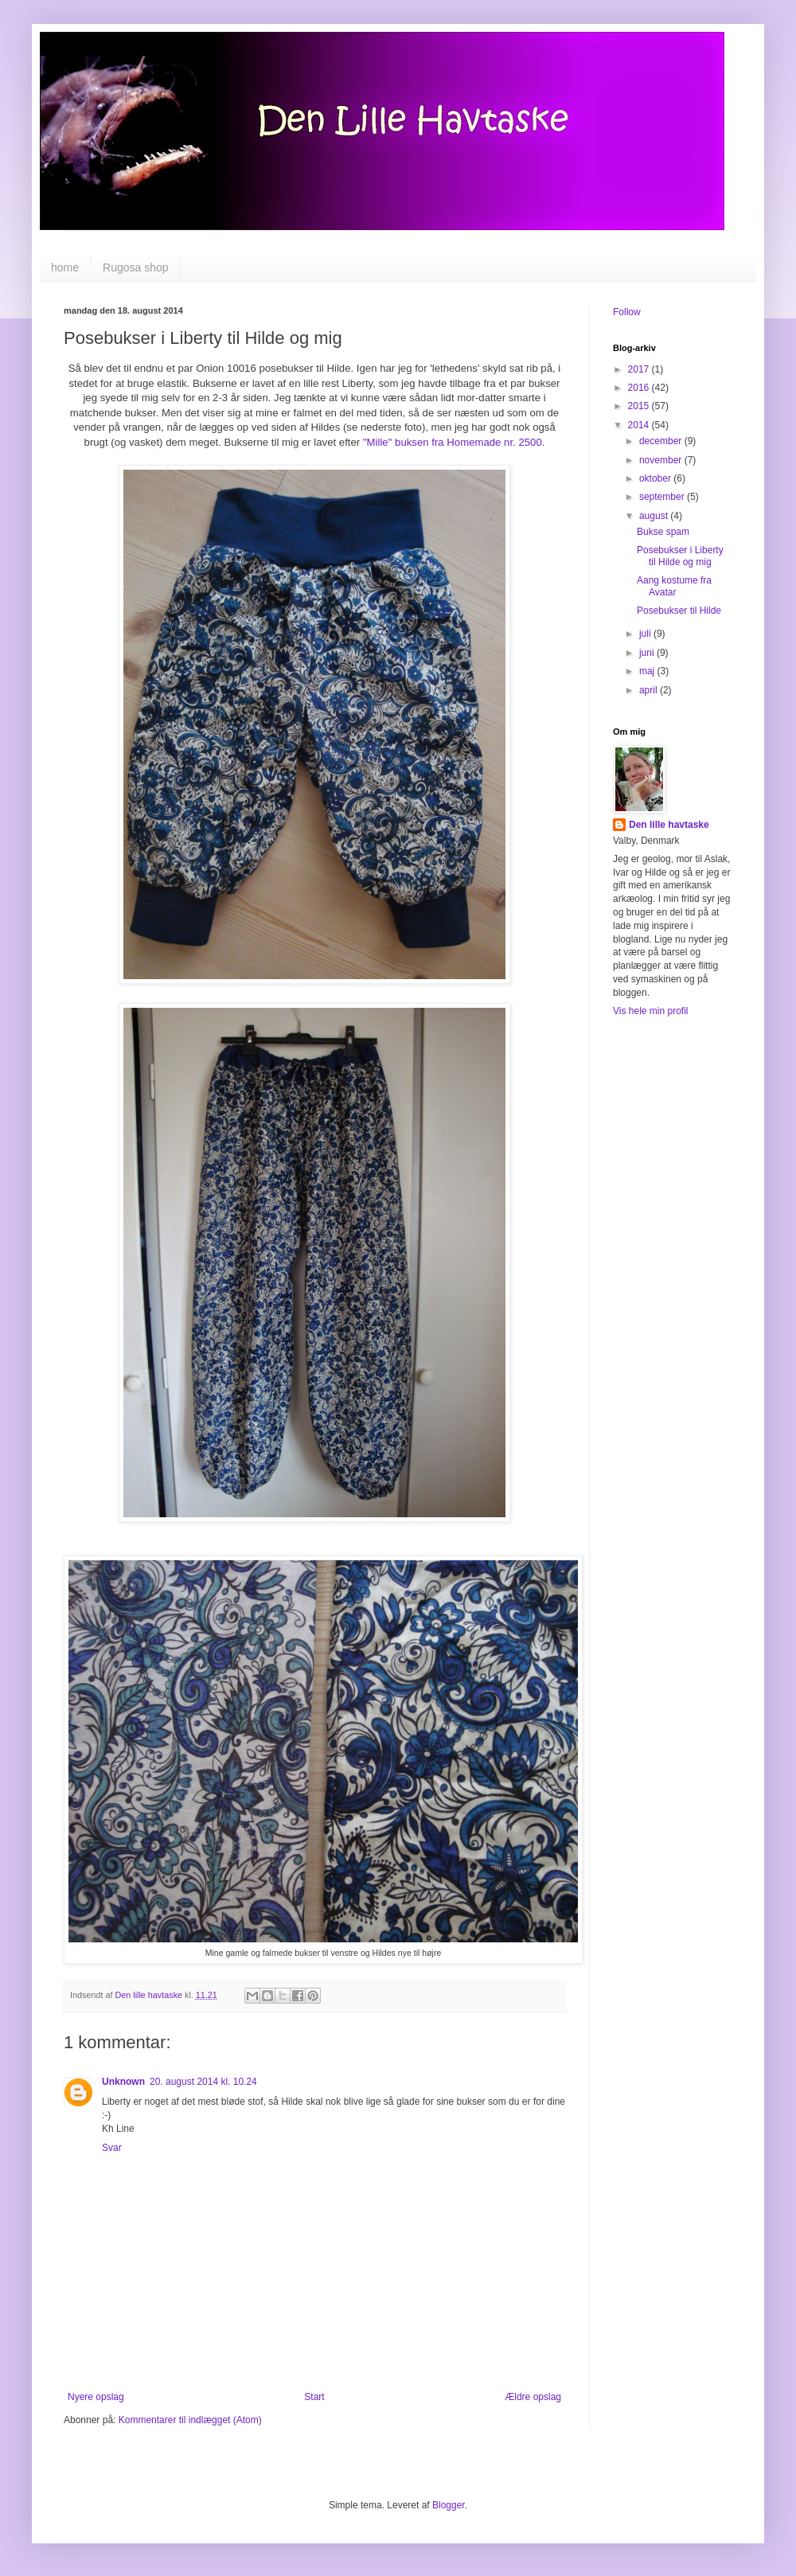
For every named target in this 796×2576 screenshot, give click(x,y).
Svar (112, 2147)
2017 (640, 369)
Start (314, 2396)
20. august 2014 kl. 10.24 (203, 2081)
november (662, 460)
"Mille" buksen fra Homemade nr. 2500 (452, 442)
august (654, 515)
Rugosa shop (136, 267)
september (663, 496)
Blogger (448, 2505)
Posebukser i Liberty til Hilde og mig (680, 555)
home (65, 267)
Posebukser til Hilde (679, 610)
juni (648, 652)
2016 (640, 387)
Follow (627, 312)
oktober (656, 478)
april (649, 690)
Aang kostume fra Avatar (674, 586)
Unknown (123, 2081)
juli (646, 633)
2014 (640, 425)
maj (648, 671)
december (662, 441)
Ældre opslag (533, 2396)
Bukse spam (663, 531)
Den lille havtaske (669, 824)
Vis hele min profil (651, 1011)
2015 (640, 406)
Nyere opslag (96, 2396)
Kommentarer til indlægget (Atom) (190, 2420)
